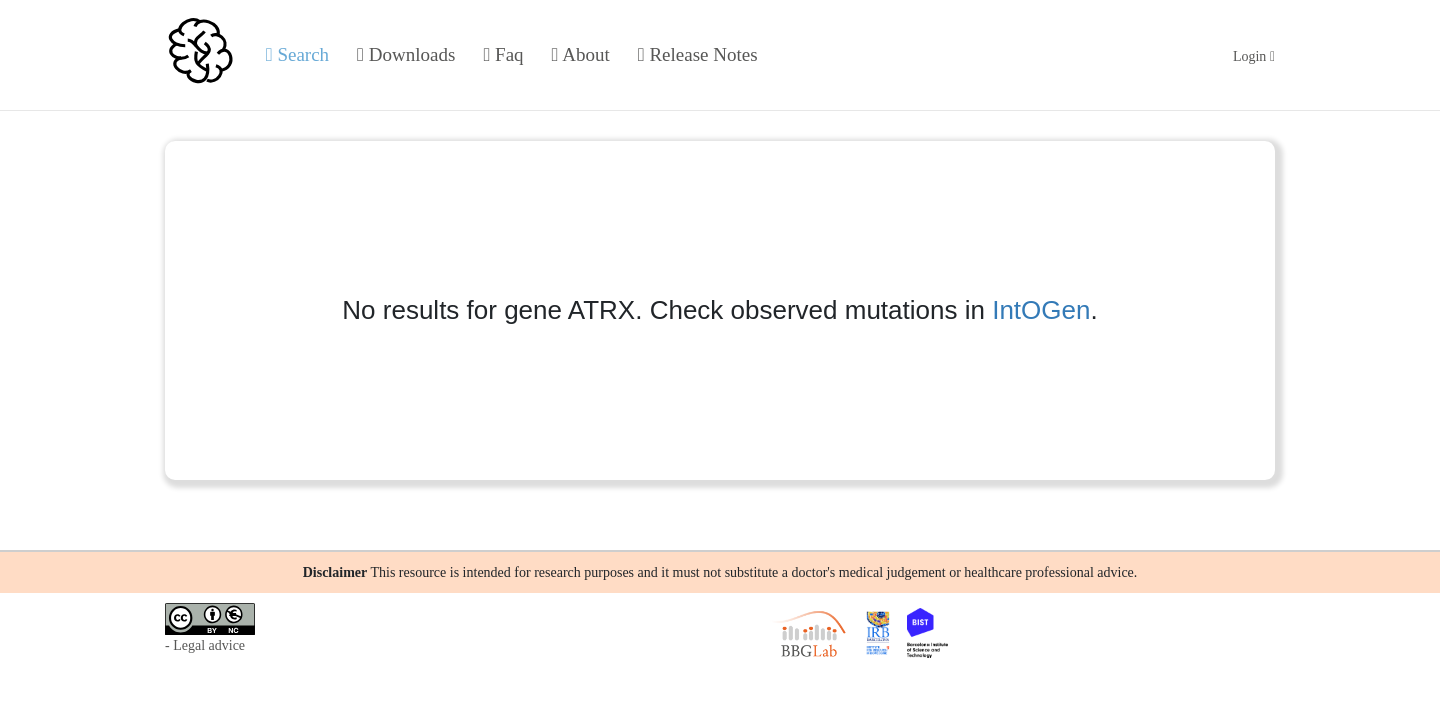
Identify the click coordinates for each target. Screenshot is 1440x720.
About (581, 54)
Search (297, 54)
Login (1254, 56)
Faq (503, 54)
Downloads (406, 54)
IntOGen (1041, 310)
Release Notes (698, 54)
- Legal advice (205, 645)
